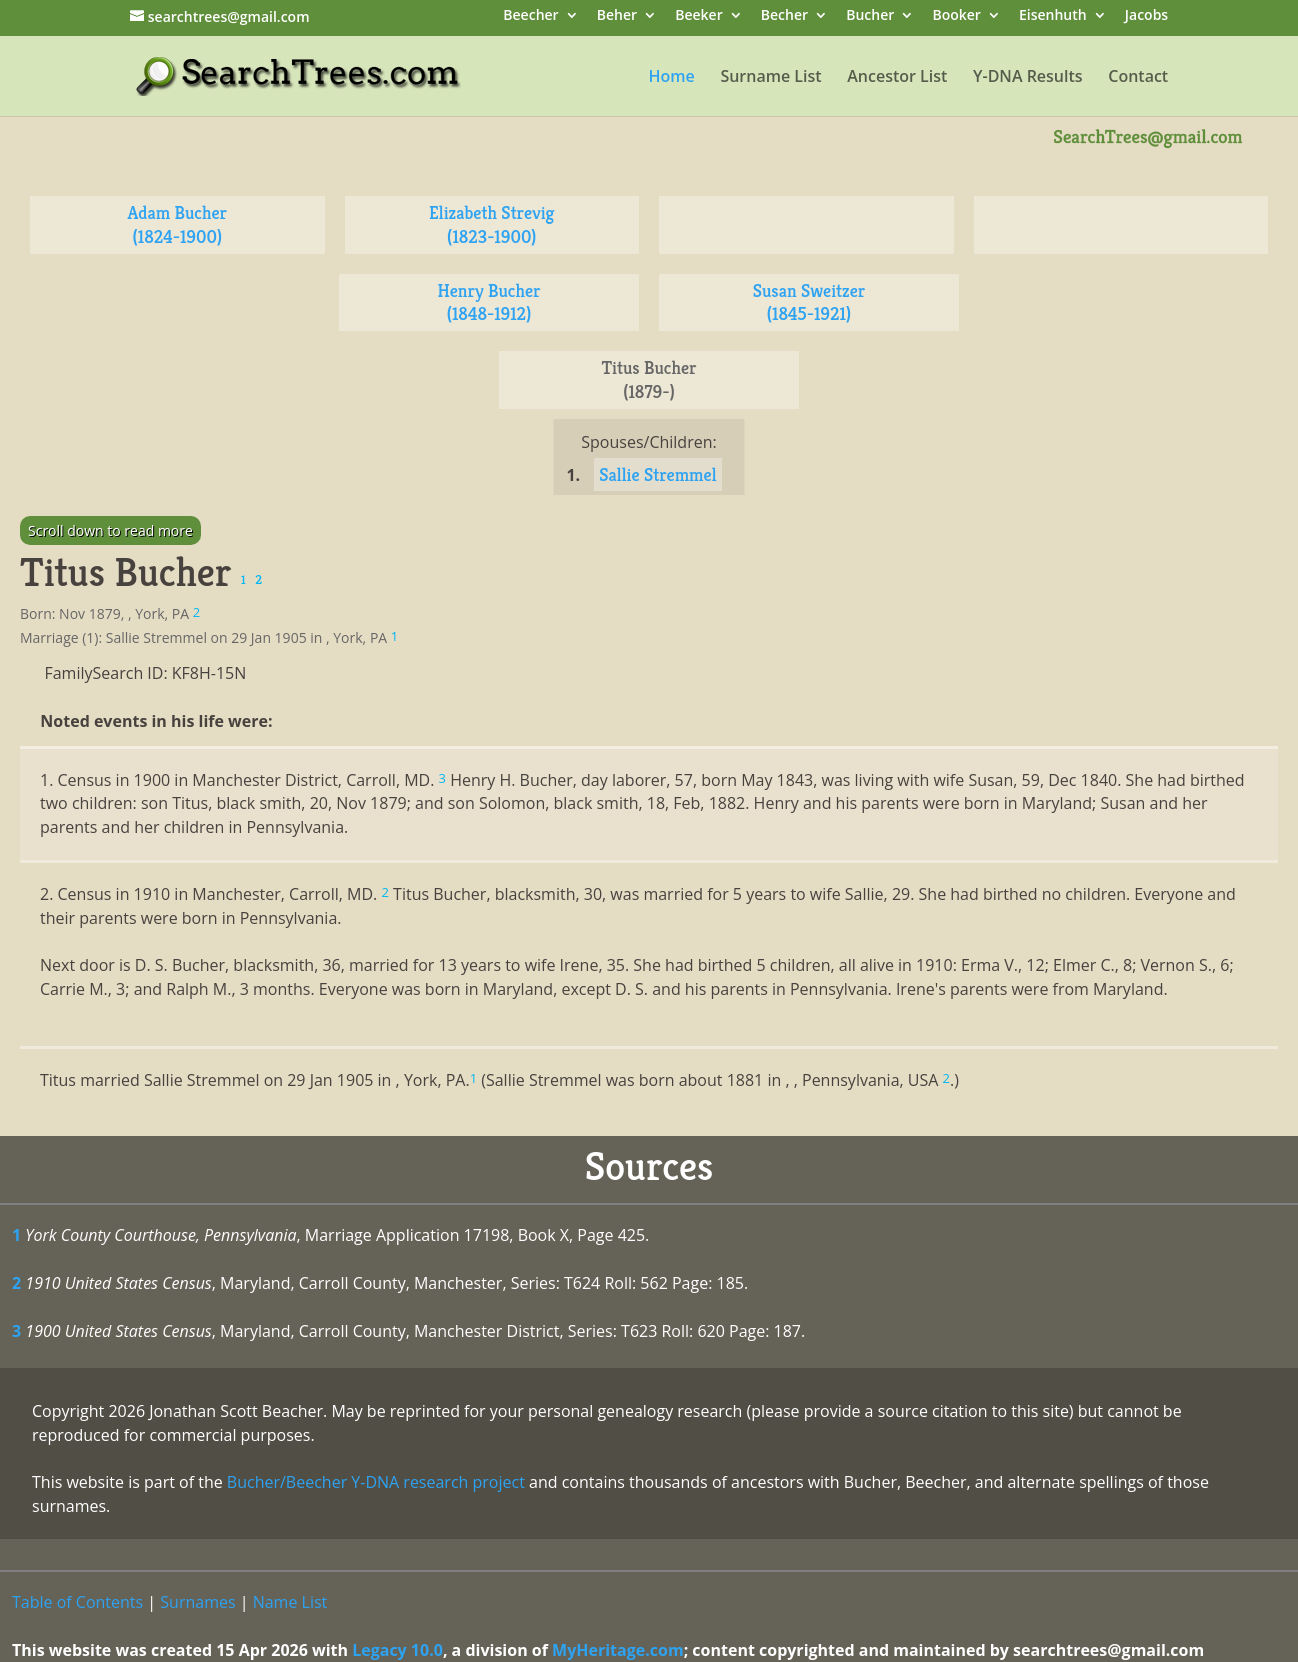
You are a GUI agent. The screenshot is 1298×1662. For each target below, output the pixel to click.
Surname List (770, 78)
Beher (617, 16)
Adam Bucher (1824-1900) (177, 224)
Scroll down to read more (110, 530)
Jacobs (1146, 16)
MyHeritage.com (618, 1650)
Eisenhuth (1053, 16)
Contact (1138, 78)
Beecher (530, 16)
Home (671, 78)
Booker (956, 16)
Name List (290, 1602)
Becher (784, 16)
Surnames (197, 1602)
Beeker (699, 16)
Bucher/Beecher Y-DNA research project (376, 1482)
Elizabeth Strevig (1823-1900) (492, 224)
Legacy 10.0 (397, 1650)
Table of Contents (77, 1602)
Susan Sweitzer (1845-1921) (809, 302)
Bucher (870, 16)
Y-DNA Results (1028, 78)
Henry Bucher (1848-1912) (489, 302)
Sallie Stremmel (657, 474)
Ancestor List (897, 78)
